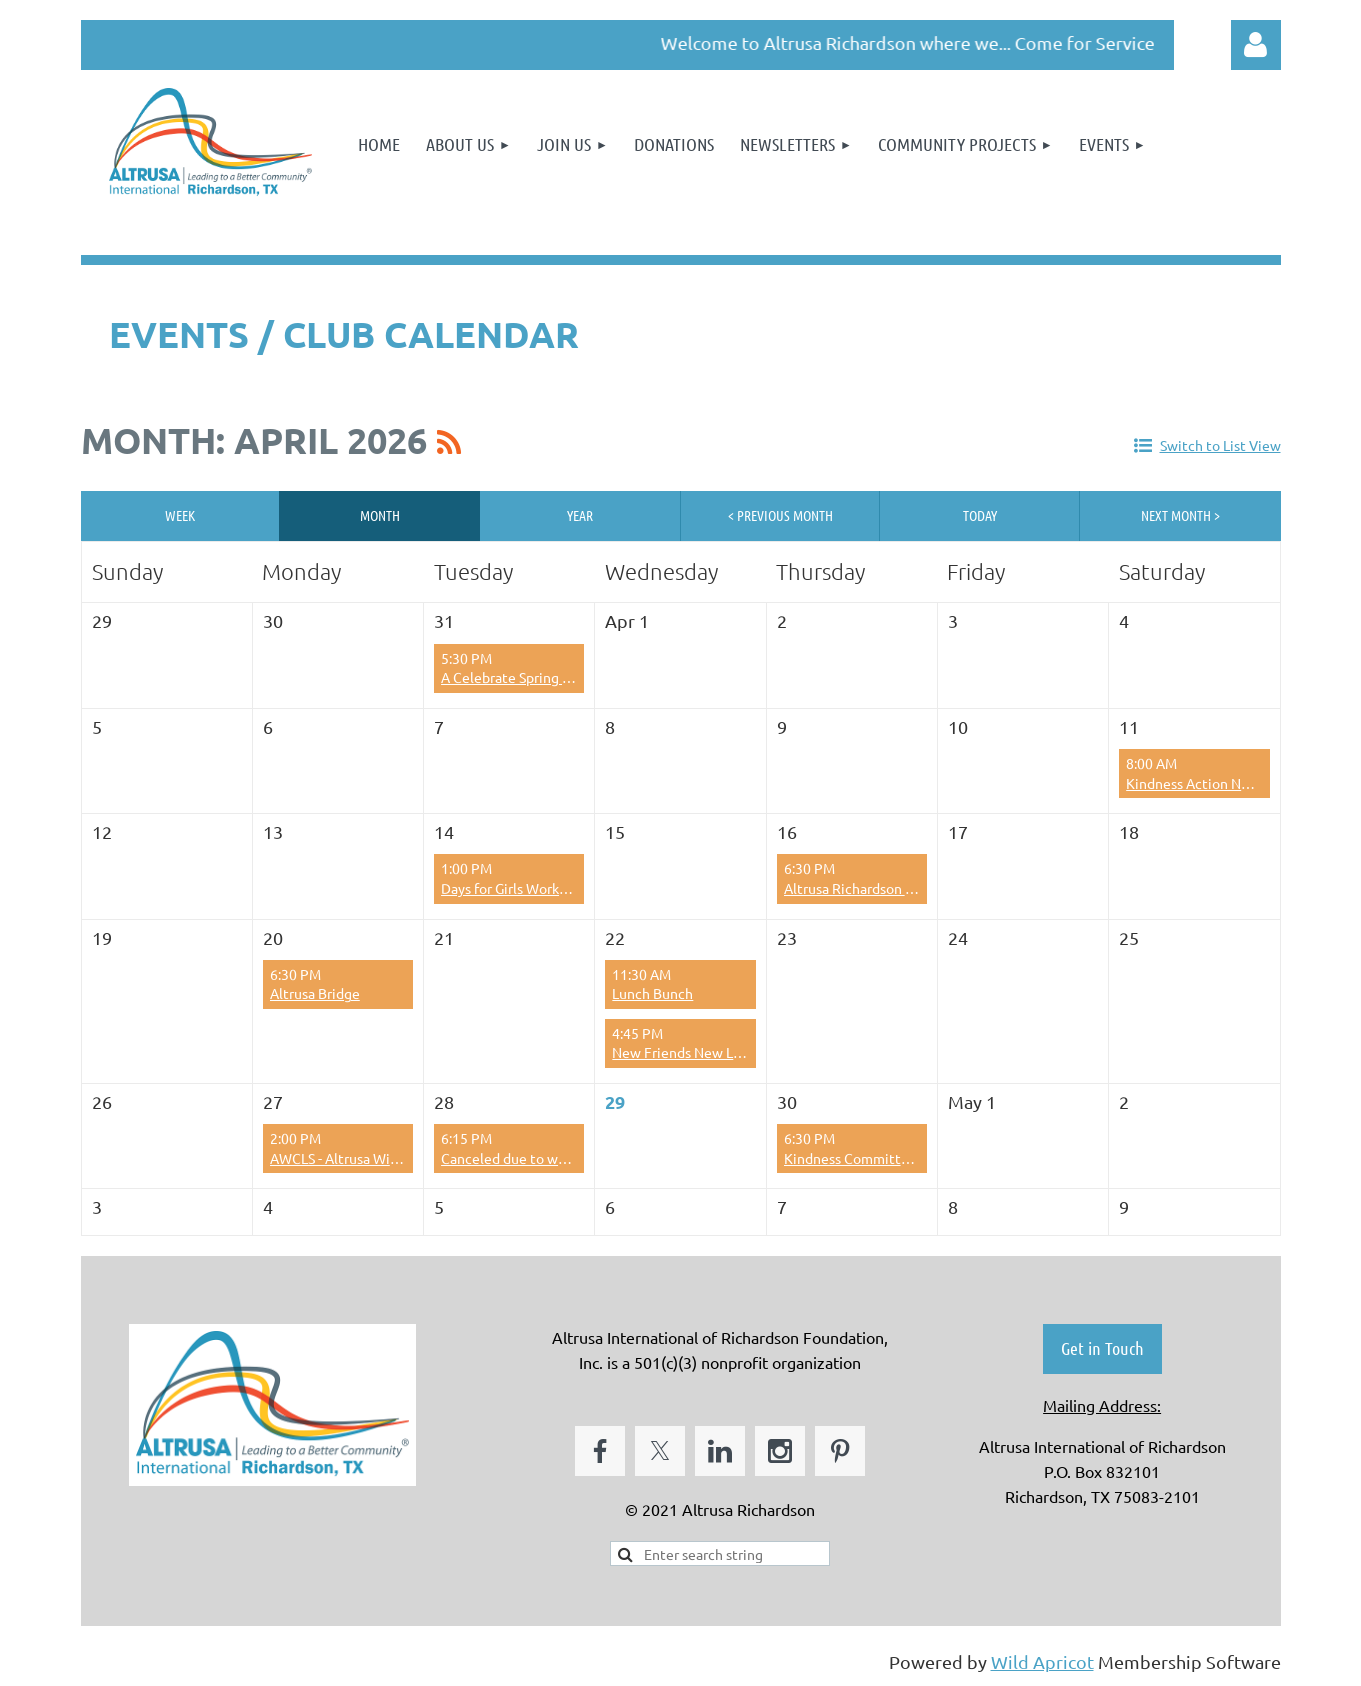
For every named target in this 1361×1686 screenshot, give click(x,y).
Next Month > (1180, 515)
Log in (1256, 45)
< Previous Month (780, 515)
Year (580, 515)
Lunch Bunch (652, 993)
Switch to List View (1220, 445)
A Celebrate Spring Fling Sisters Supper (563, 677)
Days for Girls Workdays (514, 888)
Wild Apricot (1042, 1661)
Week (180, 515)
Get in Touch (1102, 1348)
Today (980, 515)
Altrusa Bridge (315, 993)
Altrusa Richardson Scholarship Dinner (903, 888)
